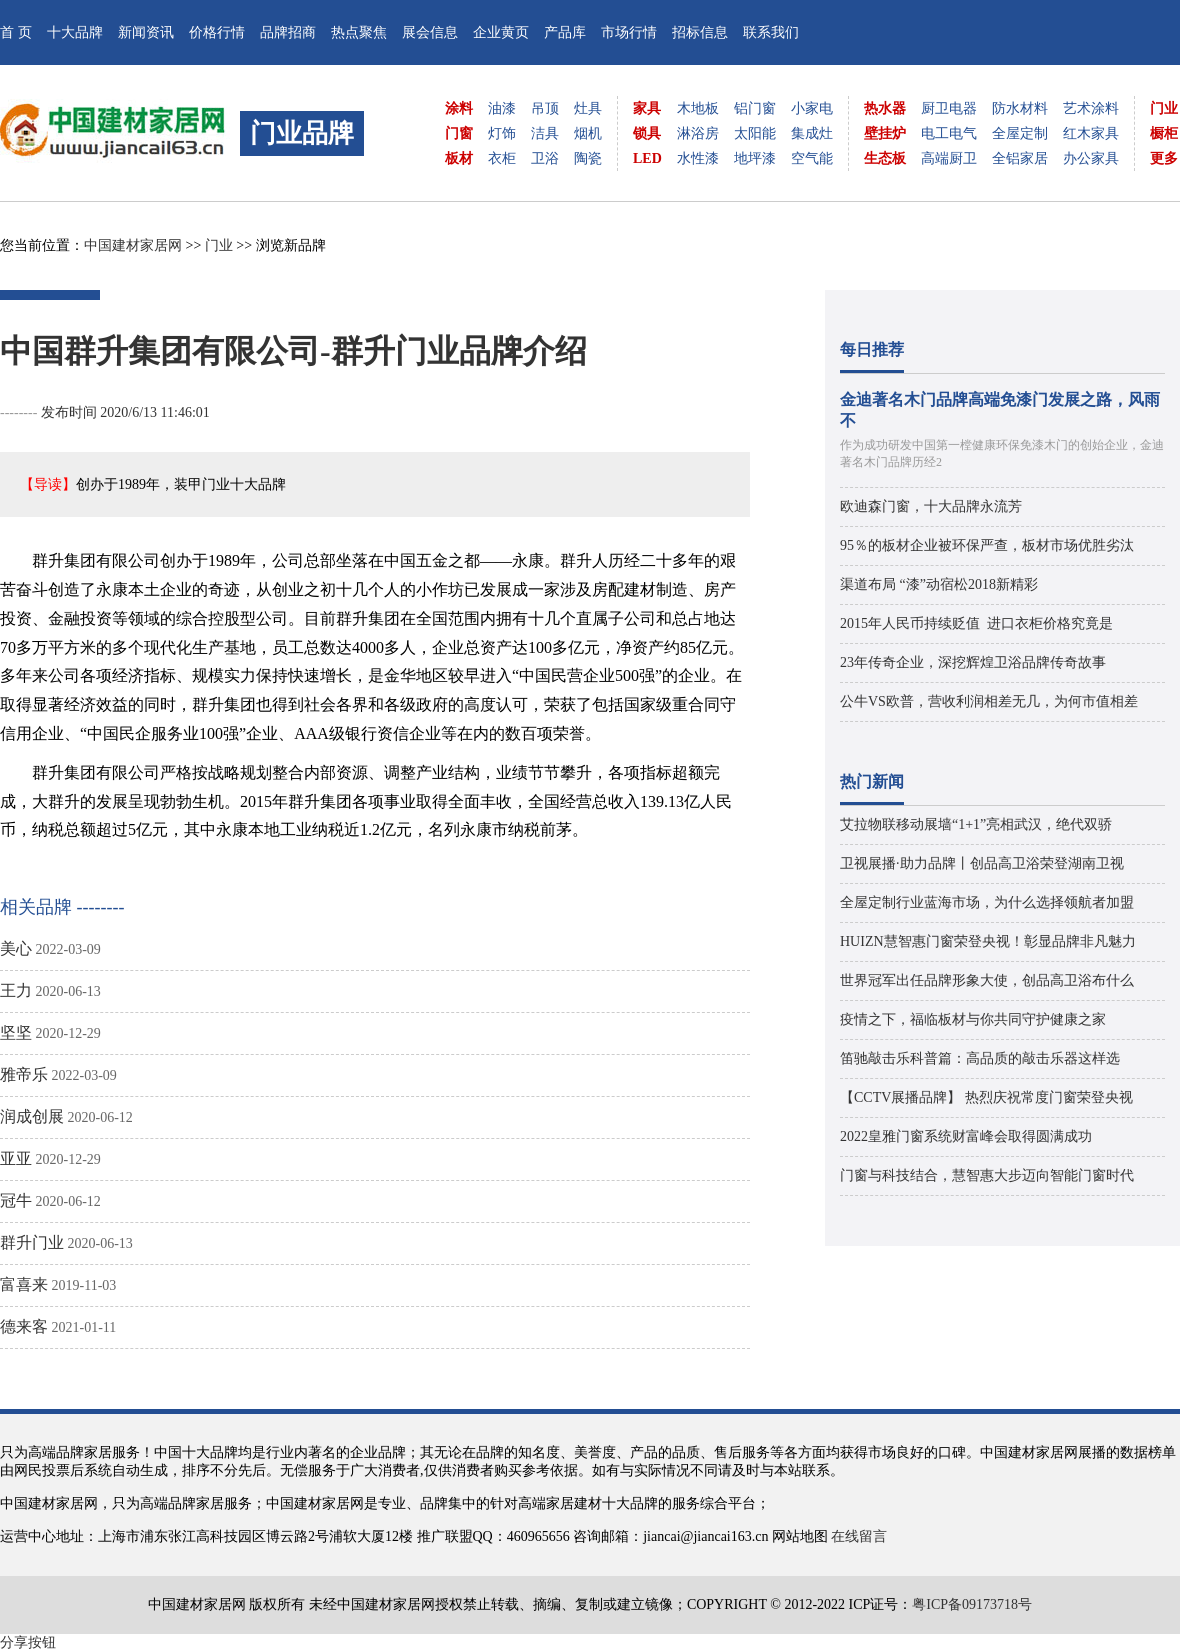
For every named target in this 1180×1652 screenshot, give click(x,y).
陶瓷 (588, 158)
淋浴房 (698, 133)
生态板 (885, 158)
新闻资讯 (146, 32)
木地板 (698, 108)
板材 (459, 158)
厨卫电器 (949, 108)
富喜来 (24, 1284)
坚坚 (16, 1032)
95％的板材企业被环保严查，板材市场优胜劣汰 (987, 545)
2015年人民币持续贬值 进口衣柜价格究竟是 (976, 623)
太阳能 (755, 133)
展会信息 (430, 32)
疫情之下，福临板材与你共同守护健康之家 (973, 1019)
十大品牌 (75, 32)
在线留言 (859, 1536)
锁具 (647, 133)
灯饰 (502, 133)
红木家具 (1091, 133)
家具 (647, 108)
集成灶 (812, 133)
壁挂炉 (885, 133)
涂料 (459, 108)
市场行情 (629, 32)
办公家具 (1091, 158)
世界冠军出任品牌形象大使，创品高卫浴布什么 (987, 980)
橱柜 (1164, 133)
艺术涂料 (1091, 108)
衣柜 (502, 158)
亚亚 (16, 1158)
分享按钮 (28, 1642)
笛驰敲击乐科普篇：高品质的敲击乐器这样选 (980, 1058)
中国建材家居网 (133, 245)
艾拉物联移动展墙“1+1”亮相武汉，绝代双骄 (976, 824)
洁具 (545, 133)
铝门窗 (755, 108)
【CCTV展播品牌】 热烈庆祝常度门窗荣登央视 (986, 1097)
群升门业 (32, 1242)
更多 (1164, 158)
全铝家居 (1020, 158)
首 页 (16, 32)
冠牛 (16, 1200)
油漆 (502, 108)
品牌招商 (288, 32)
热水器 (885, 108)
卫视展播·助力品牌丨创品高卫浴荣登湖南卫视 (982, 863)
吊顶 (545, 108)
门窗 (459, 133)
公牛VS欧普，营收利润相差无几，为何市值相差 (989, 701)
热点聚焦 (359, 32)
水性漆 (698, 158)
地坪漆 (755, 158)
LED (647, 158)
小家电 (812, 108)
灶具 (588, 108)
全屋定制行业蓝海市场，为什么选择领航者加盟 (987, 902)
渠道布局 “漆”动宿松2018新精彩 (939, 584)
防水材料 (1020, 108)
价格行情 (217, 32)
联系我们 (771, 32)
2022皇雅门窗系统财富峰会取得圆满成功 (966, 1136)
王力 (16, 990)
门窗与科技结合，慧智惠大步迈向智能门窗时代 (987, 1175)
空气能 (812, 158)
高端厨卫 (949, 158)
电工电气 (949, 133)
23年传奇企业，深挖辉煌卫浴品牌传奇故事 (973, 662)
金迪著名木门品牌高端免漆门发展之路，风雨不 (1000, 410)
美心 (16, 948)
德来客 (24, 1326)
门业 (1164, 108)
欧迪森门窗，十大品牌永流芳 (931, 506)
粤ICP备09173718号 (972, 1604)
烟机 (588, 133)
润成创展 (32, 1116)
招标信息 (700, 32)
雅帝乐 (24, 1074)
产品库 (565, 32)
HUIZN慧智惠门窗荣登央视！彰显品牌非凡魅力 (988, 941)
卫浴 (545, 158)
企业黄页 (501, 32)
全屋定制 (1020, 133)
